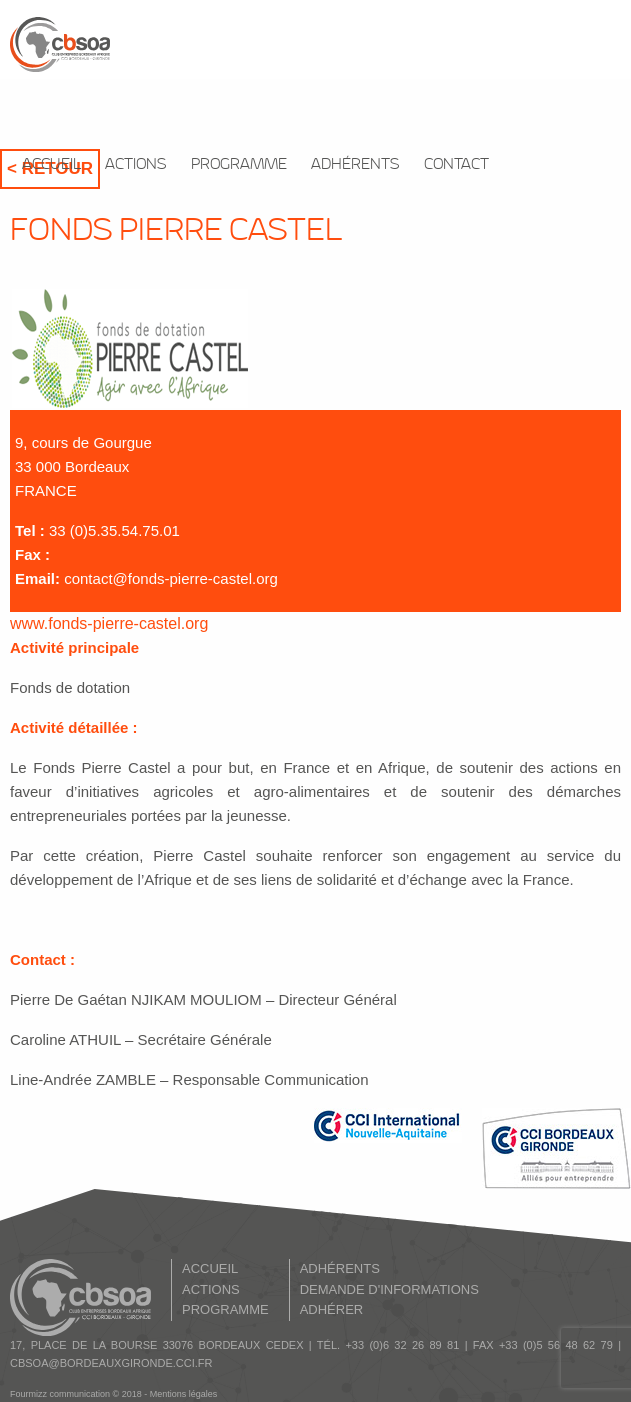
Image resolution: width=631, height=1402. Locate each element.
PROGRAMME (239, 164)
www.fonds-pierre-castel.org (109, 623)
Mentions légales (184, 1394)
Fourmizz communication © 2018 (76, 1394)
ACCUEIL (51, 164)
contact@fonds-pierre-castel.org (171, 578)
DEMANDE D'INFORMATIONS (389, 1289)
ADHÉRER (332, 1309)
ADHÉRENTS (355, 164)
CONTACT (456, 164)
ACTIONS (136, 164)
